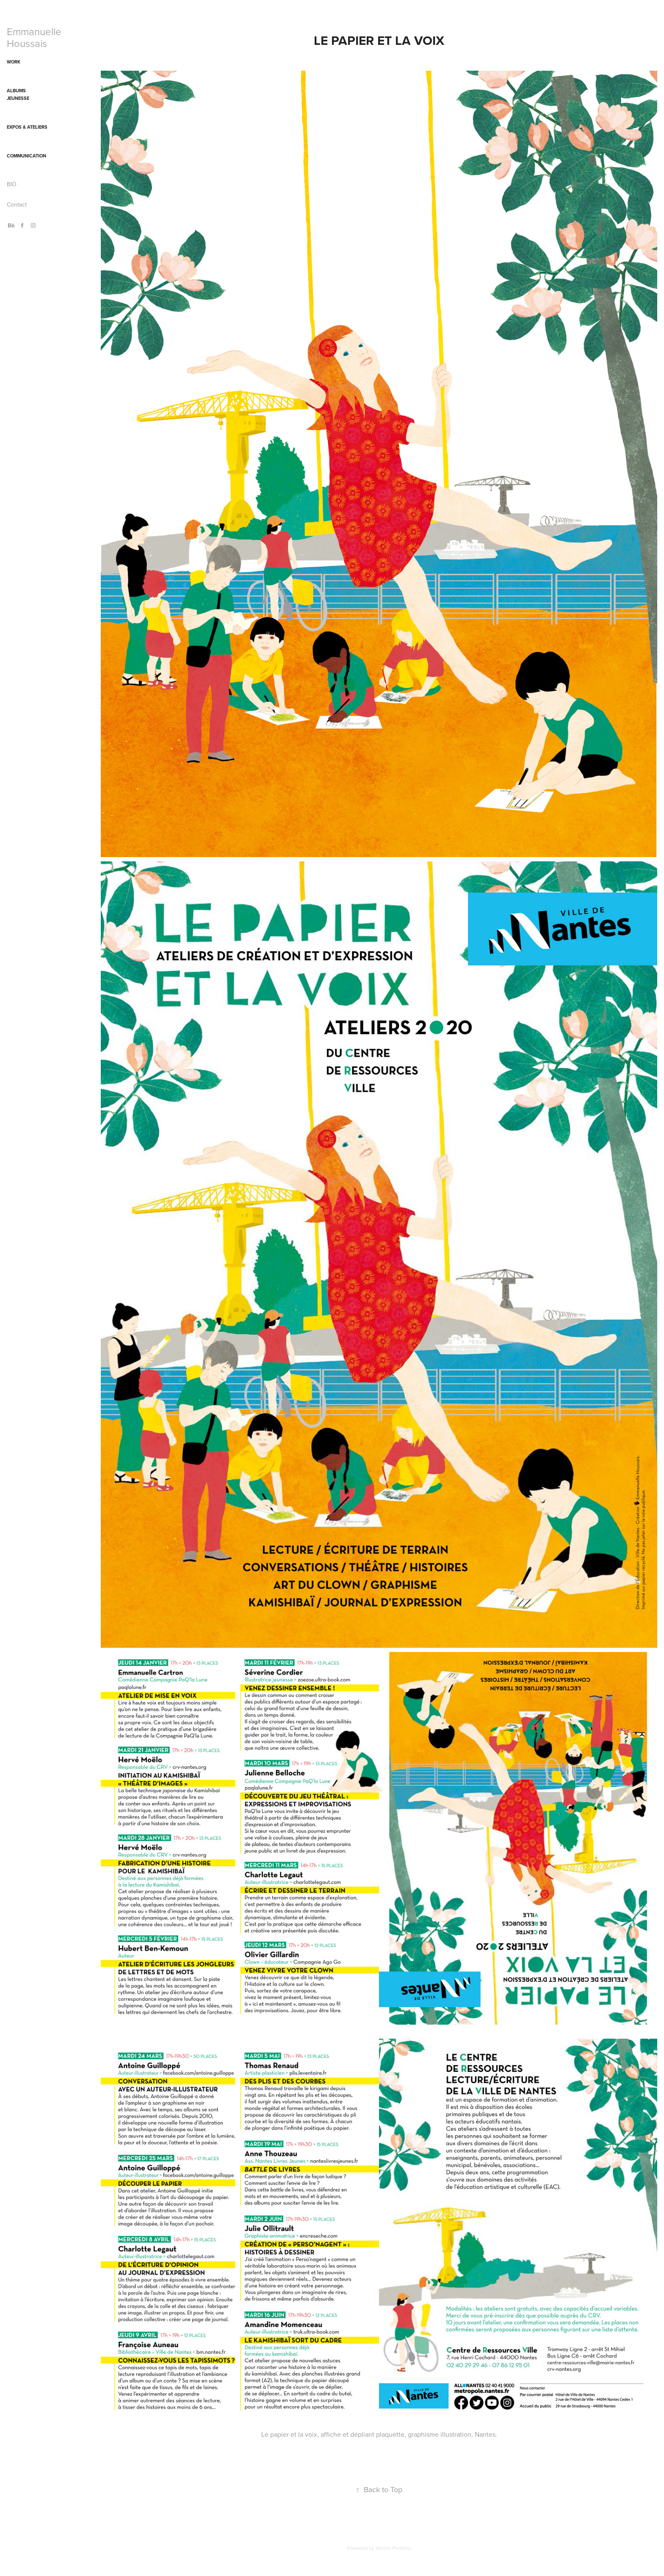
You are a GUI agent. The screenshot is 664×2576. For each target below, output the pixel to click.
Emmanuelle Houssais (35, 37)
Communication (26, 155)
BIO (12, 184)
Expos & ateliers (27, 127)
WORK (13, 61)
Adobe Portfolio (393, 2547)
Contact (17, 204)
